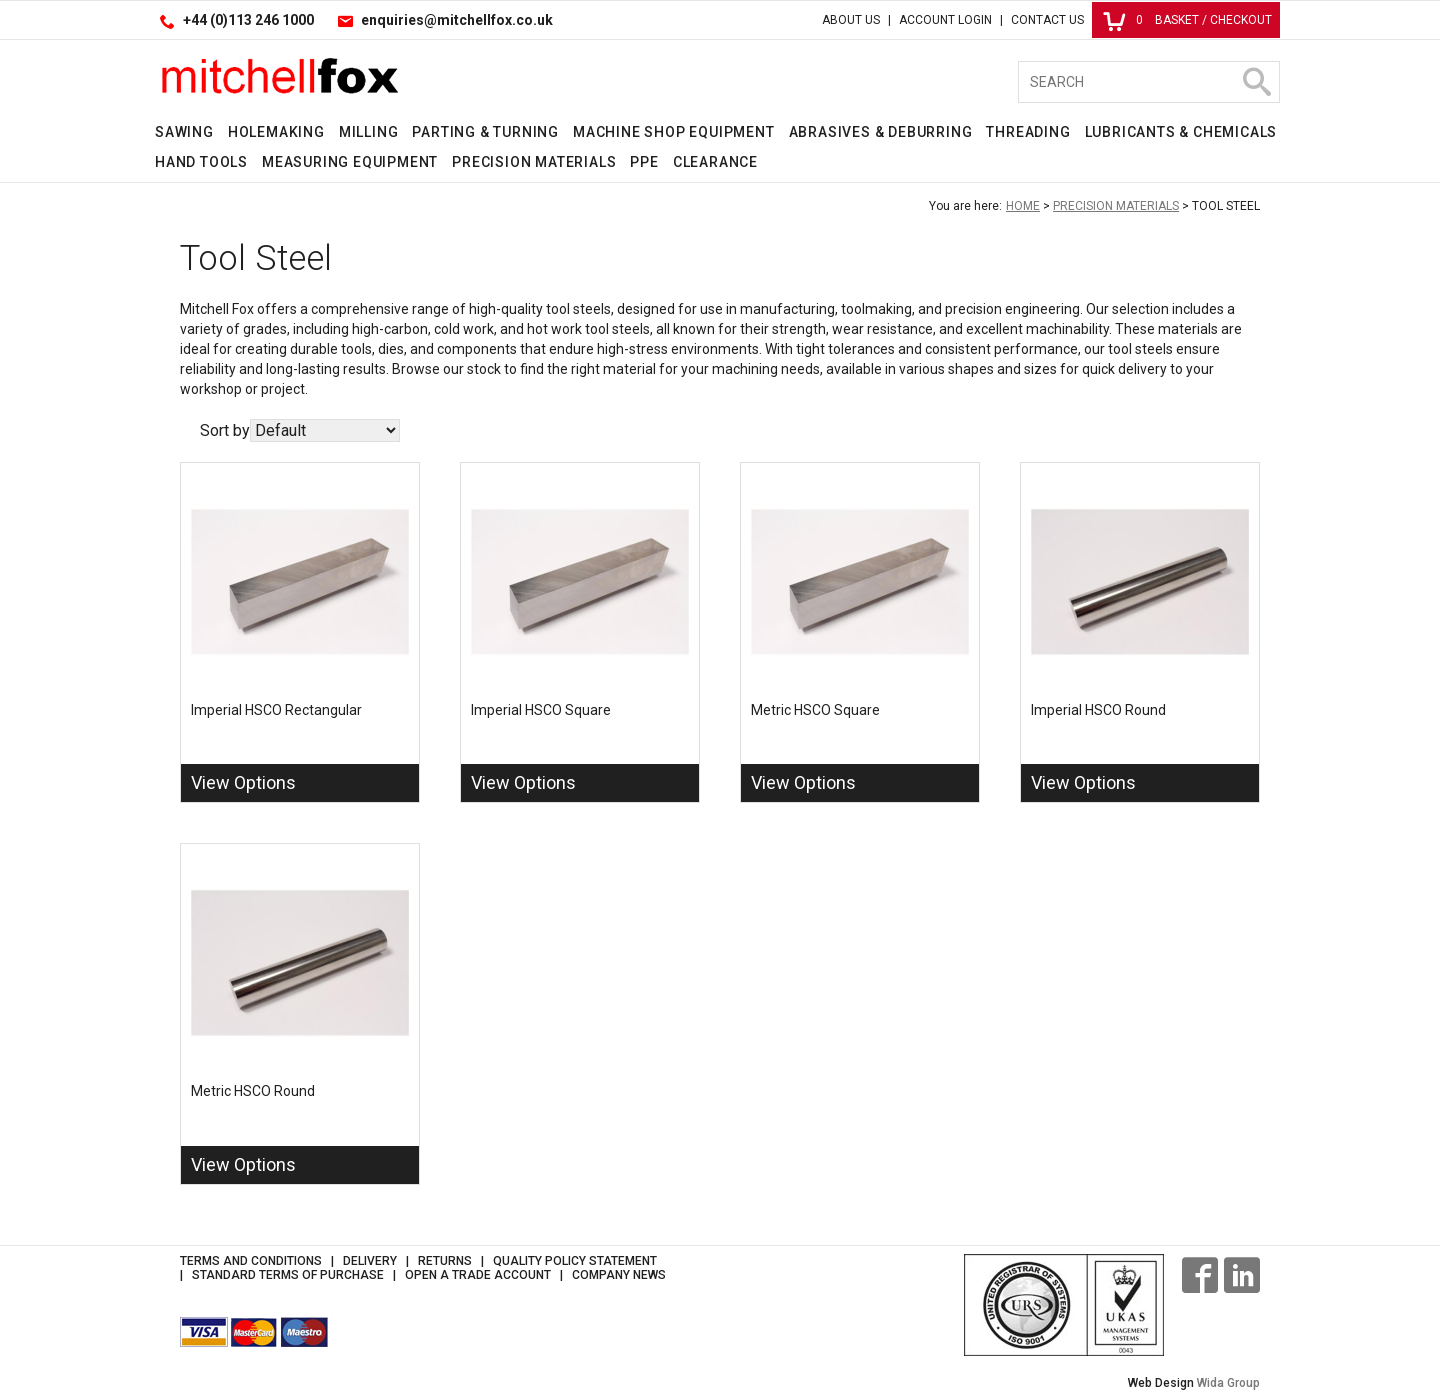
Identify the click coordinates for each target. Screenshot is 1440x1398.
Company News (619, 1275)
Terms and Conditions (251, 1261)
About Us (851, 20)
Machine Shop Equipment (674, 132)
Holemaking (276, 132)
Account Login (945, 20)
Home (1023, 206)
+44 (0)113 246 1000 (248, 20)
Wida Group (1228, 1383)
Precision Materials (534, 162)
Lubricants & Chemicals (1181, 132)
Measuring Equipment (350, 162)
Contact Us (1047, 20)
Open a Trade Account (478, 1275)
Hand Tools (201, 162)
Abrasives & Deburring (881, 132)
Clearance (715, 162)
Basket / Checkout (1187, 20)
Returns (445, 1261)
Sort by (225, 430)
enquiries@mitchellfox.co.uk (457, 20)
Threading (1028, 132)
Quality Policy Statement (575, 1261)
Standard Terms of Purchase (288, 1275)
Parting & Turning (485, 132)
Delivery (370, 1261)
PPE (644, 162)
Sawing (184, 132)
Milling (369, 132)
